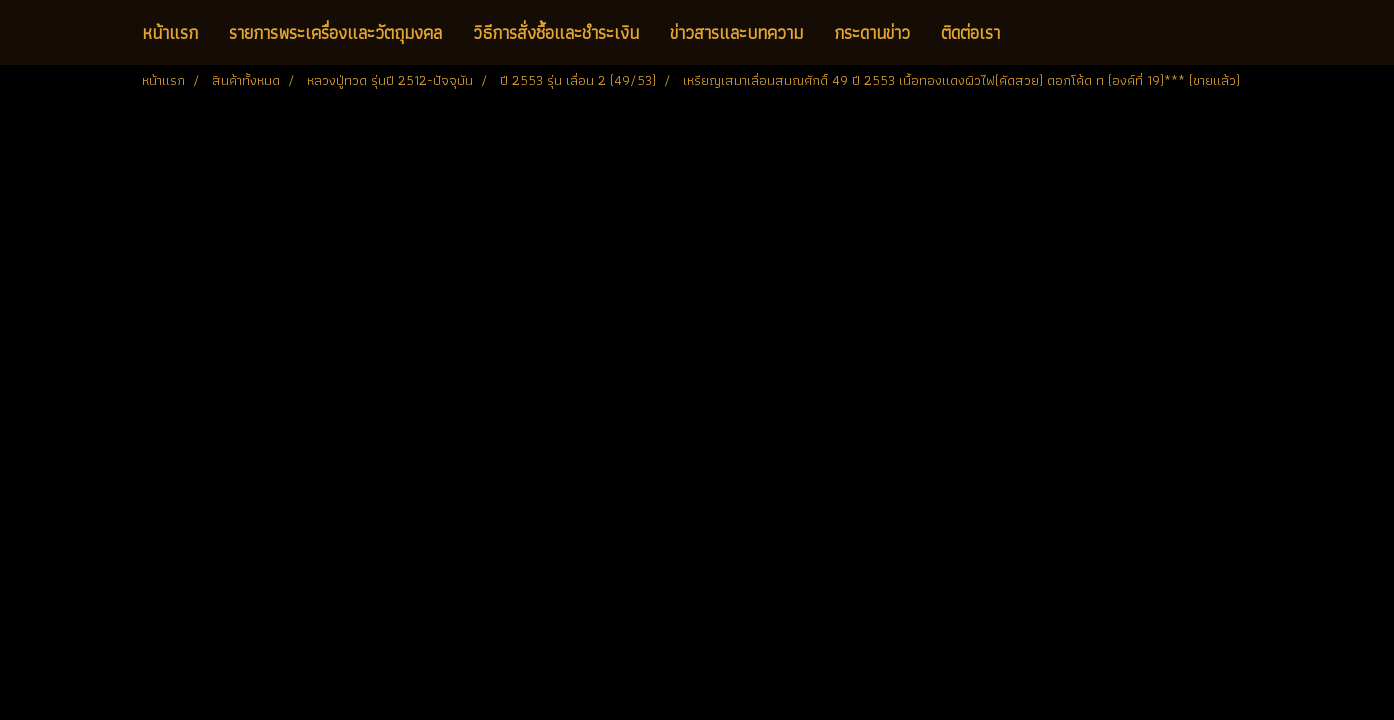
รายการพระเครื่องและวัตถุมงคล (335, 32)
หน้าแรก (170, 32)
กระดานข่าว (872, 32)
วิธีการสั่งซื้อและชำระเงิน (556, 32)
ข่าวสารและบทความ (736, 32)
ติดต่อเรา (970, 32)
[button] (1033, 33)
